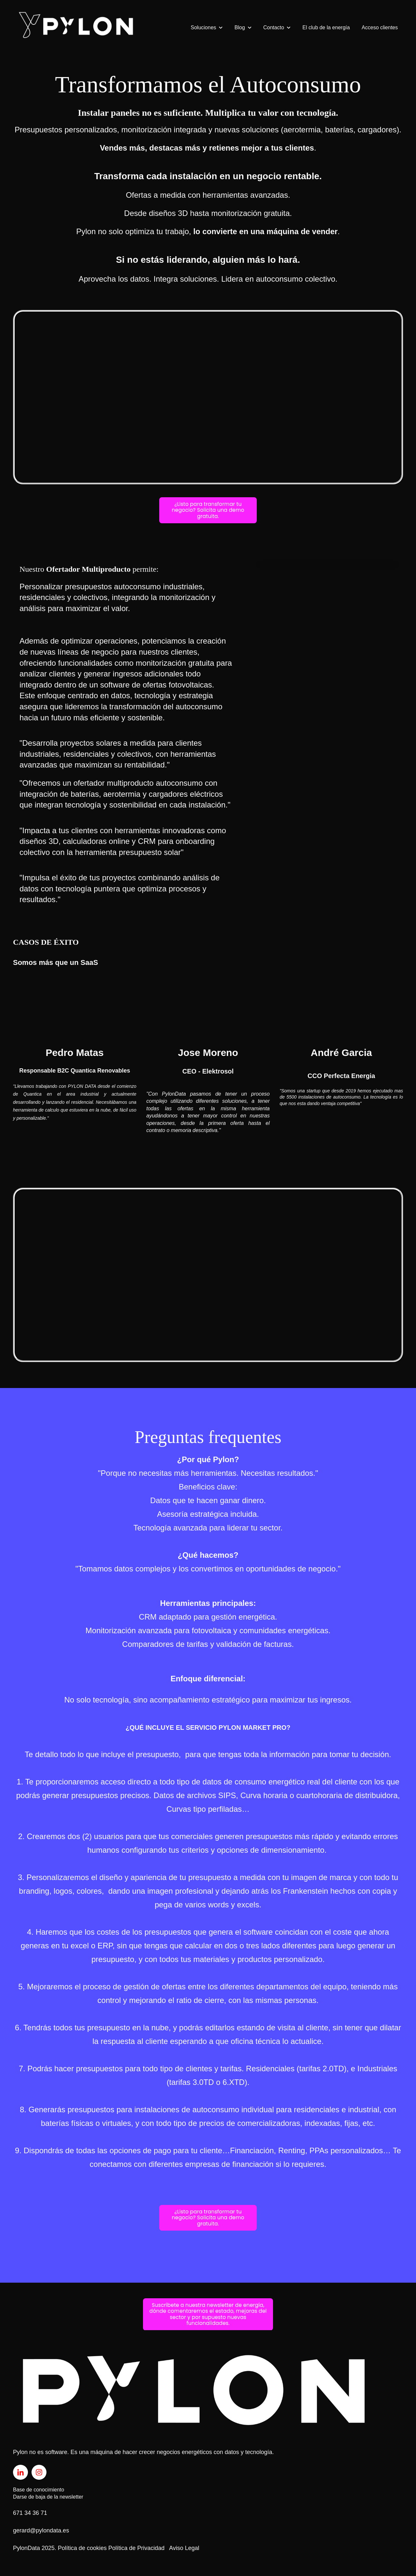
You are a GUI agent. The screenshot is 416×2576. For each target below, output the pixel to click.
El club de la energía (326, 27)
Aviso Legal (184, 2548)
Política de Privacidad (136, 2548)
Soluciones (203, 27)
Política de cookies (82, 2548)
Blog (240, 27)
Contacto (273, 27)
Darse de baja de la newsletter (48, 2497)
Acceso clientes (380, 27)
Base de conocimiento (38, 2489)
